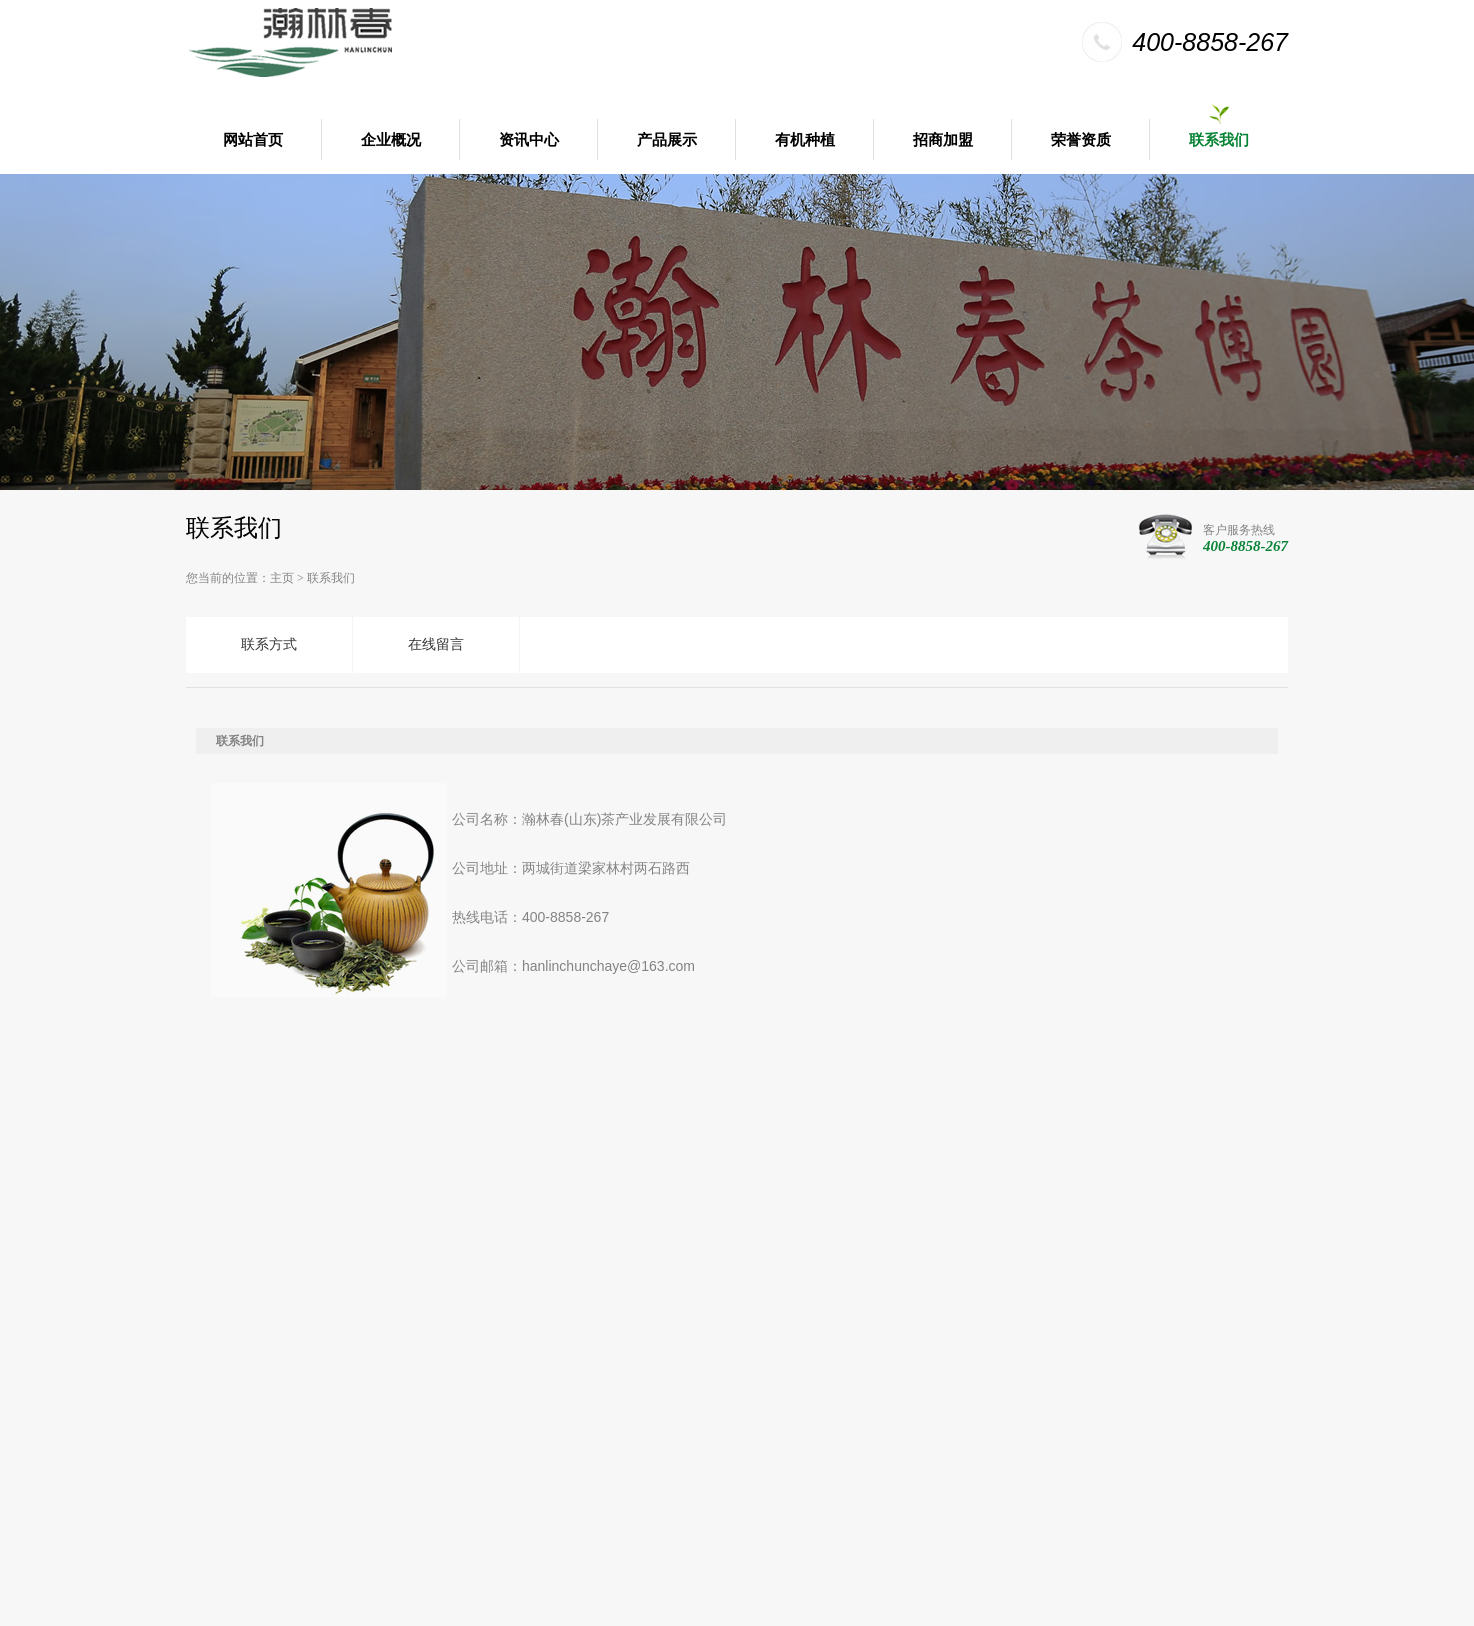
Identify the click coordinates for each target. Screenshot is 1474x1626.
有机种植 (805, 140)
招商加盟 (943, 140)
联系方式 (269, 644)
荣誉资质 (1081, 140)
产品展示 (667, 140)
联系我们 (1219, 140)
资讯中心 (529, 140)
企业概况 (391, 140)
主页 (282, 578)
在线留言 (436, 644)
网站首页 (253, 140)
